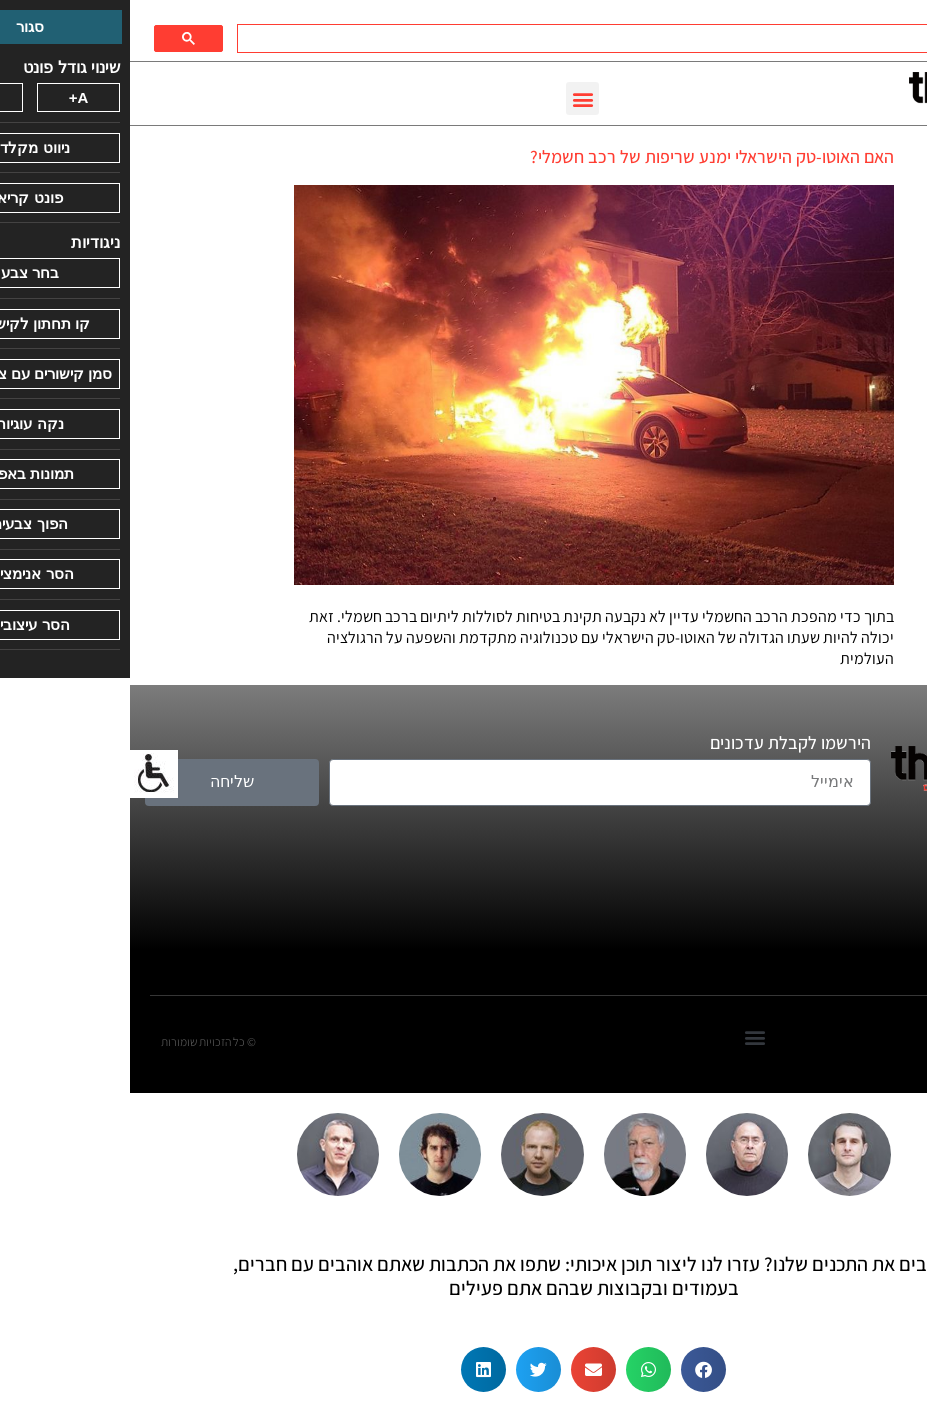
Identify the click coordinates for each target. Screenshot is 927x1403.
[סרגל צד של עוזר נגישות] (24, 774)
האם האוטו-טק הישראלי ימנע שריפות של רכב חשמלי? (582, 156)
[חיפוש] (507, 39)
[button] (452, 98)
